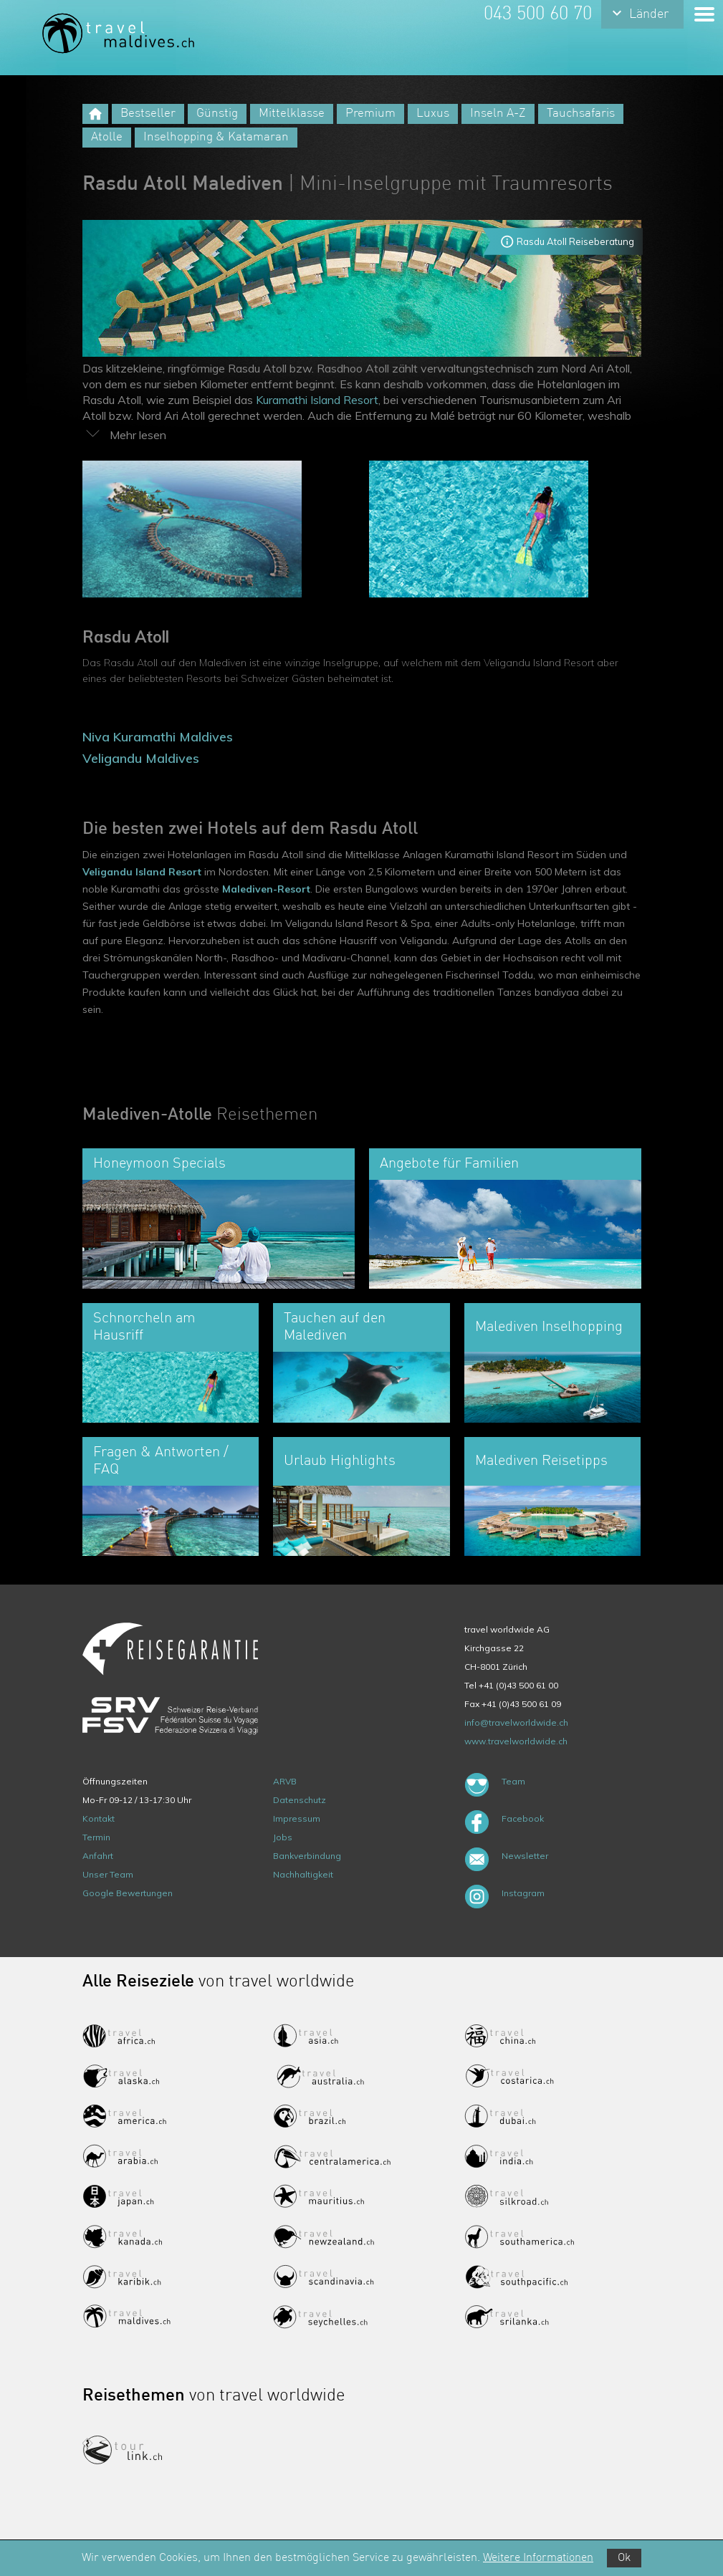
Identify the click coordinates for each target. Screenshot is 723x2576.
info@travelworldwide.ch (516, 1722)
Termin (96, 1837)
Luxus (432, 113)
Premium (370, 113)
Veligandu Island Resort (141, 871)
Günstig (217, 113)
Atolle (107, 137)
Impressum (296, 1818)
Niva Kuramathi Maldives (157, 737)
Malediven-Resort (266, 889)
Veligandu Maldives (140, 758)
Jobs (282, 1837)
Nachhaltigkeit (303, 1874)
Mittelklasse (292, 113)
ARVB (285, 1781)
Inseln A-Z (498, 113)
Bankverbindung (307, 1855)
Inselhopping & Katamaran (216, 137)
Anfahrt (97, 1855)
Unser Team (107, 1874)
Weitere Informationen (538, 2558)
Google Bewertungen (127, 1893)
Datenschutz (299, 1799)
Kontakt (98, 1818)
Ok (624, 2558)
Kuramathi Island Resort (317, 400)
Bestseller (148, 113)
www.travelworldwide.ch (516, 1741)
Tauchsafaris (581, 113)
